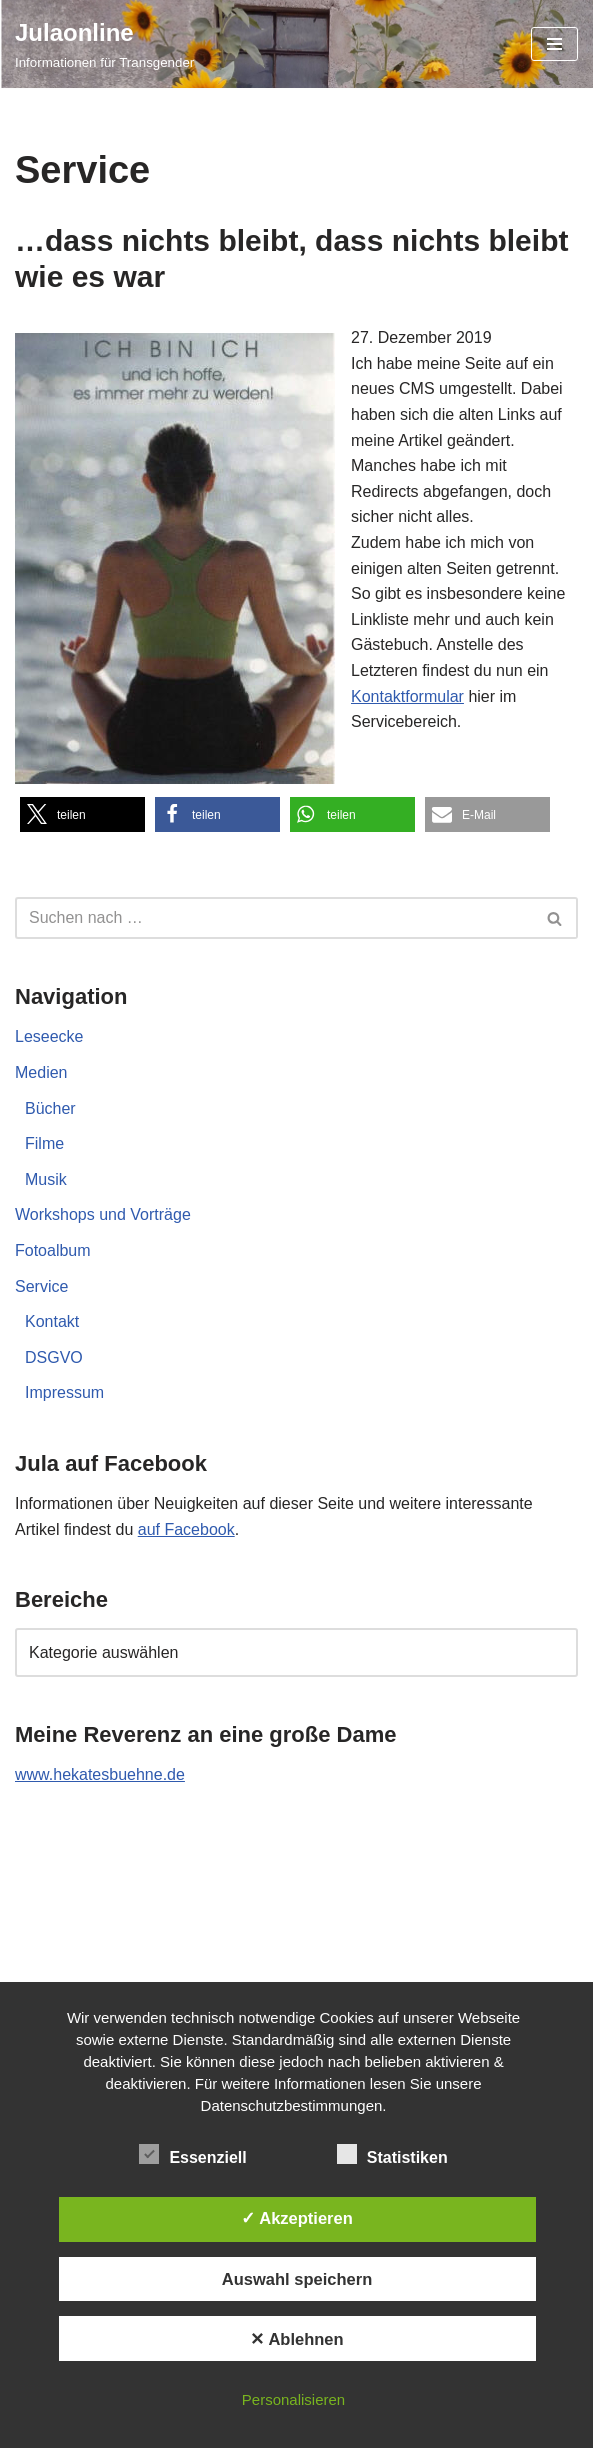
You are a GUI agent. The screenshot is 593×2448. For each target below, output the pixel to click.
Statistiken (392, 2154)
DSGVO (54, 1357)
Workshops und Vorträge (103, 1214)
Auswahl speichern (297, 2279)
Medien (41, 1072)
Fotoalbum (53, 1250)
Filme (44, 1143)
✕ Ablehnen (296, 2339)
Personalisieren (293, 2399)
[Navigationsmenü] (554, 44)
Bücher (50, 1108)
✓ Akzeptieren (297, 2218)
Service (41, 1286)
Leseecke (49, 1036)
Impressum (64, 1392)
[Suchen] (274, 918)
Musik (46, 1179)
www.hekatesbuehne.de (100, 1774)
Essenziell (192, 2154)
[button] (82, 814)
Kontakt (52, 1321)
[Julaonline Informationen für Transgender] (104, 44)
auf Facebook (186, 1529)
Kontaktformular (407, 696)
